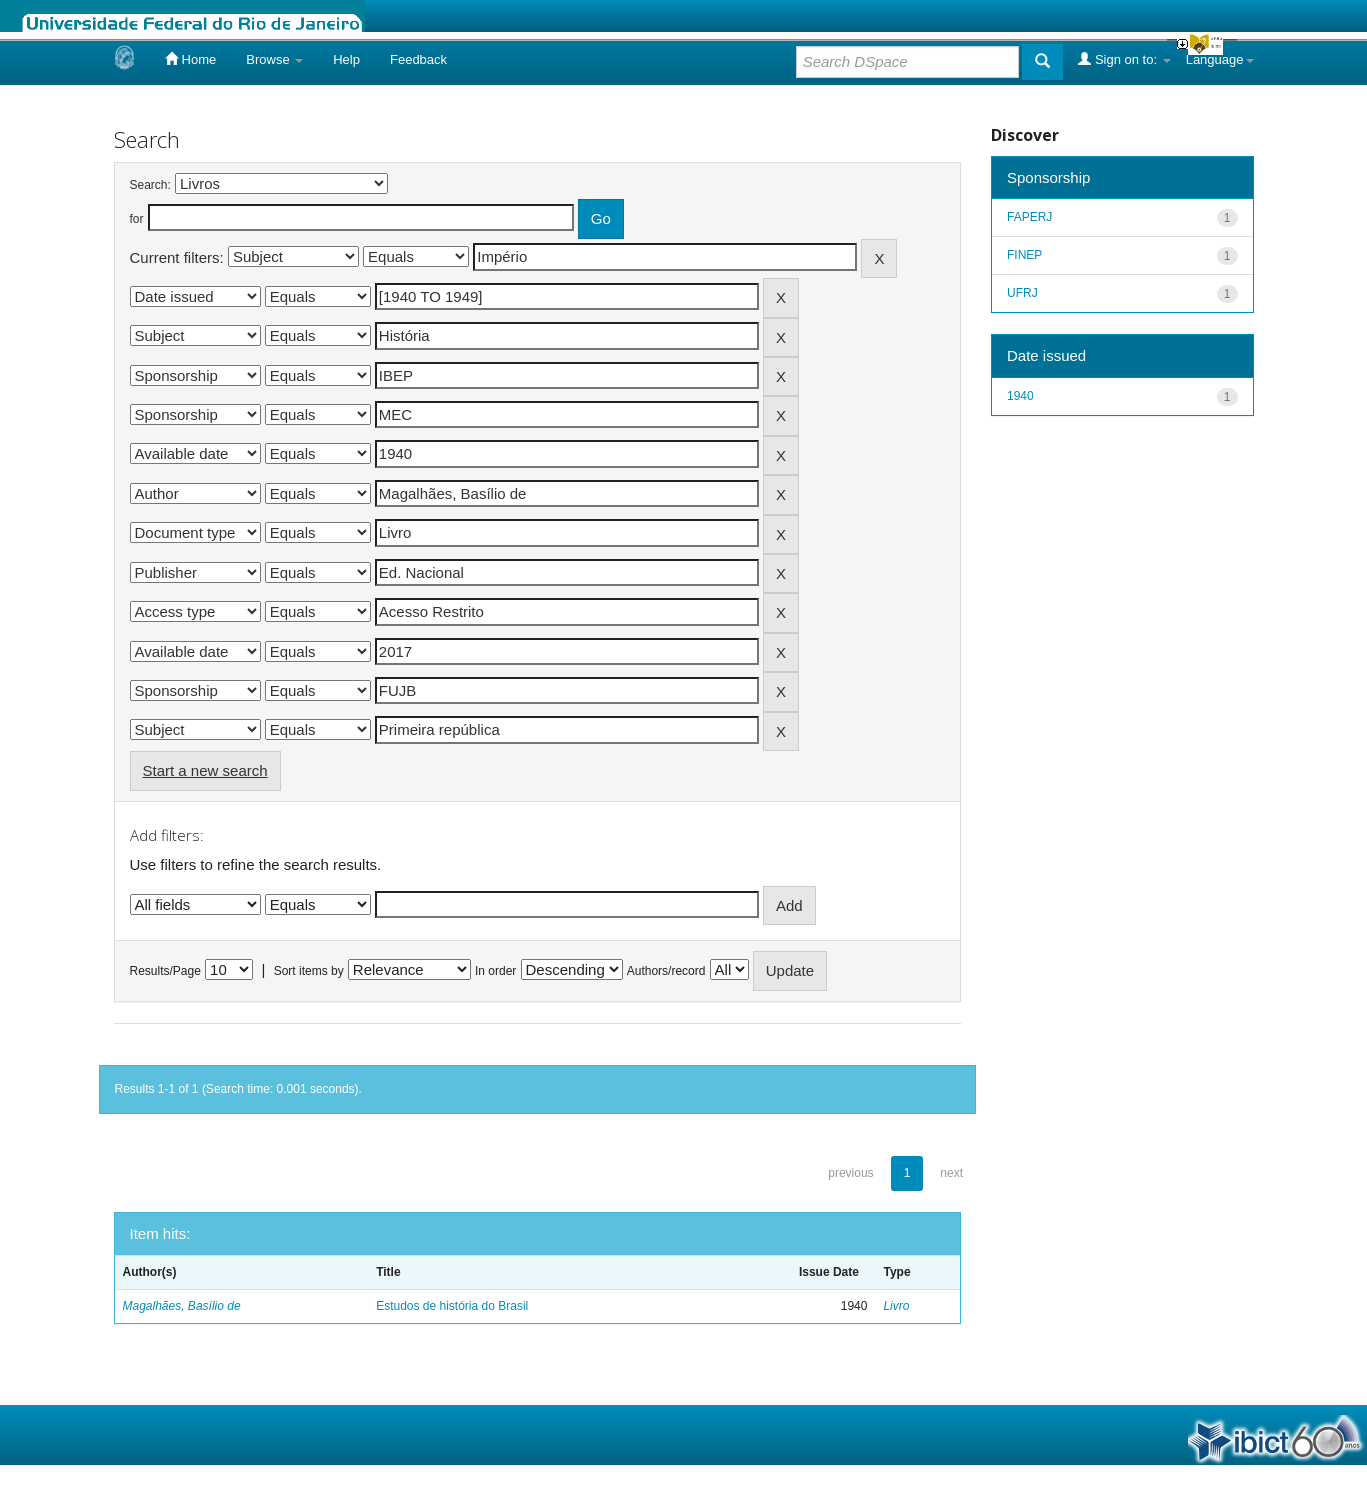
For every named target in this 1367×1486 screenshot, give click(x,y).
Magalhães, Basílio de (182, 1306)
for (137, 219)
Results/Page (165, 971)
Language (1220, 59)
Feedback (418, 59)
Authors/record (666, 971)
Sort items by (309, 971)
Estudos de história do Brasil (452, 1306)
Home (190, 59)
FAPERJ (1029, 217)
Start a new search (205, 770)
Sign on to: (1124, 59)
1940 (1020, 396)
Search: (150, 185)
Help (346, 59)
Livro (896, 1306)
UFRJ (1022, 293)
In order (495, 971)
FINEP (1024, 255)
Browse (274, 59)
